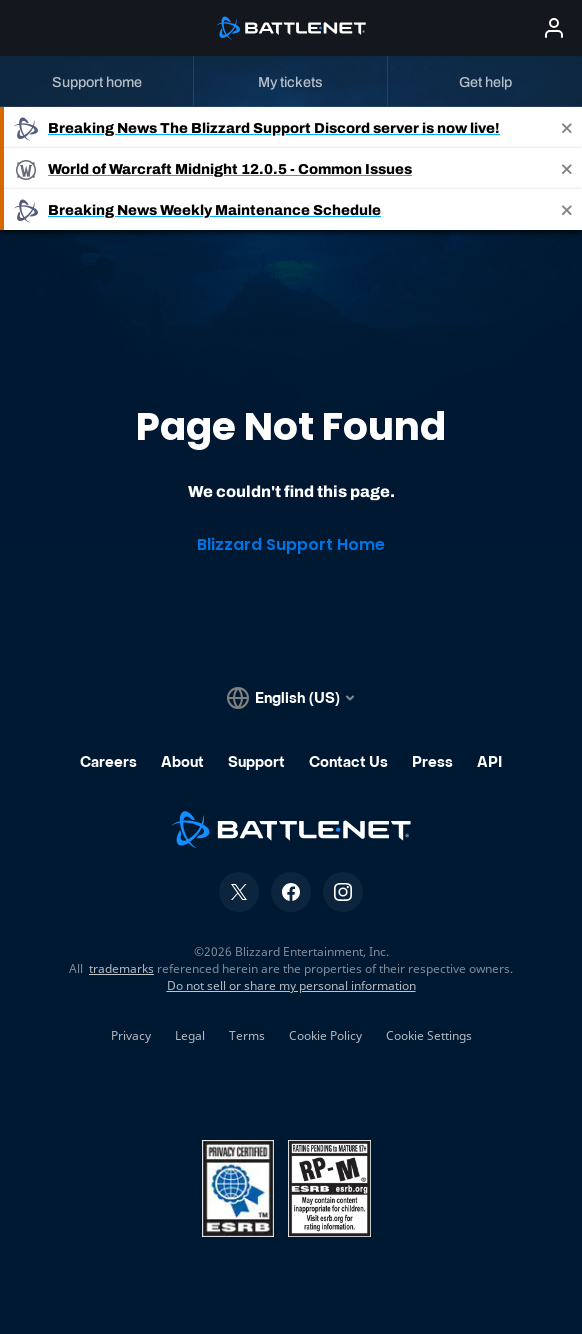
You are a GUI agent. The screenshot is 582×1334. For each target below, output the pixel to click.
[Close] (567, 127)
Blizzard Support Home (291, 544)
